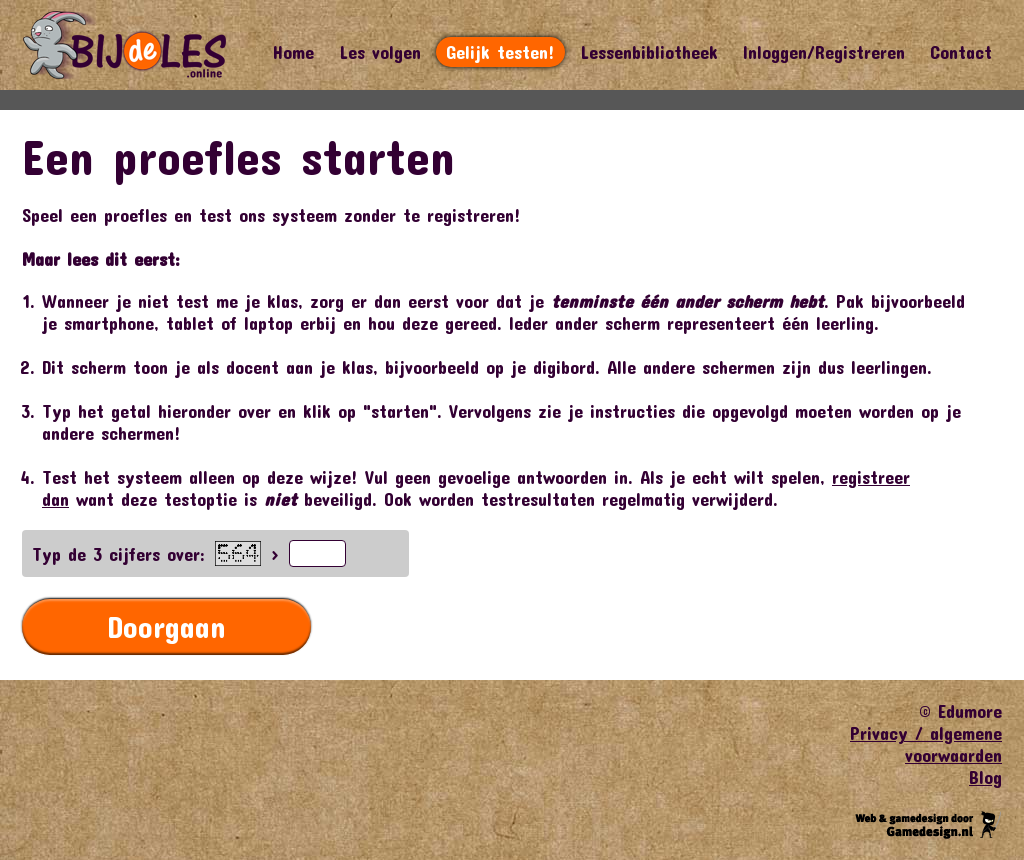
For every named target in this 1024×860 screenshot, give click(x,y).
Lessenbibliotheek (649, 52)
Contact (961, 52)
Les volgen (380, 52)
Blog (985, 777)
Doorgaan (166, 626)
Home (293, 52)
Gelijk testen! (500, 52)
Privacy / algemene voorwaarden (926, 744)
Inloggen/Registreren (824, 52)
